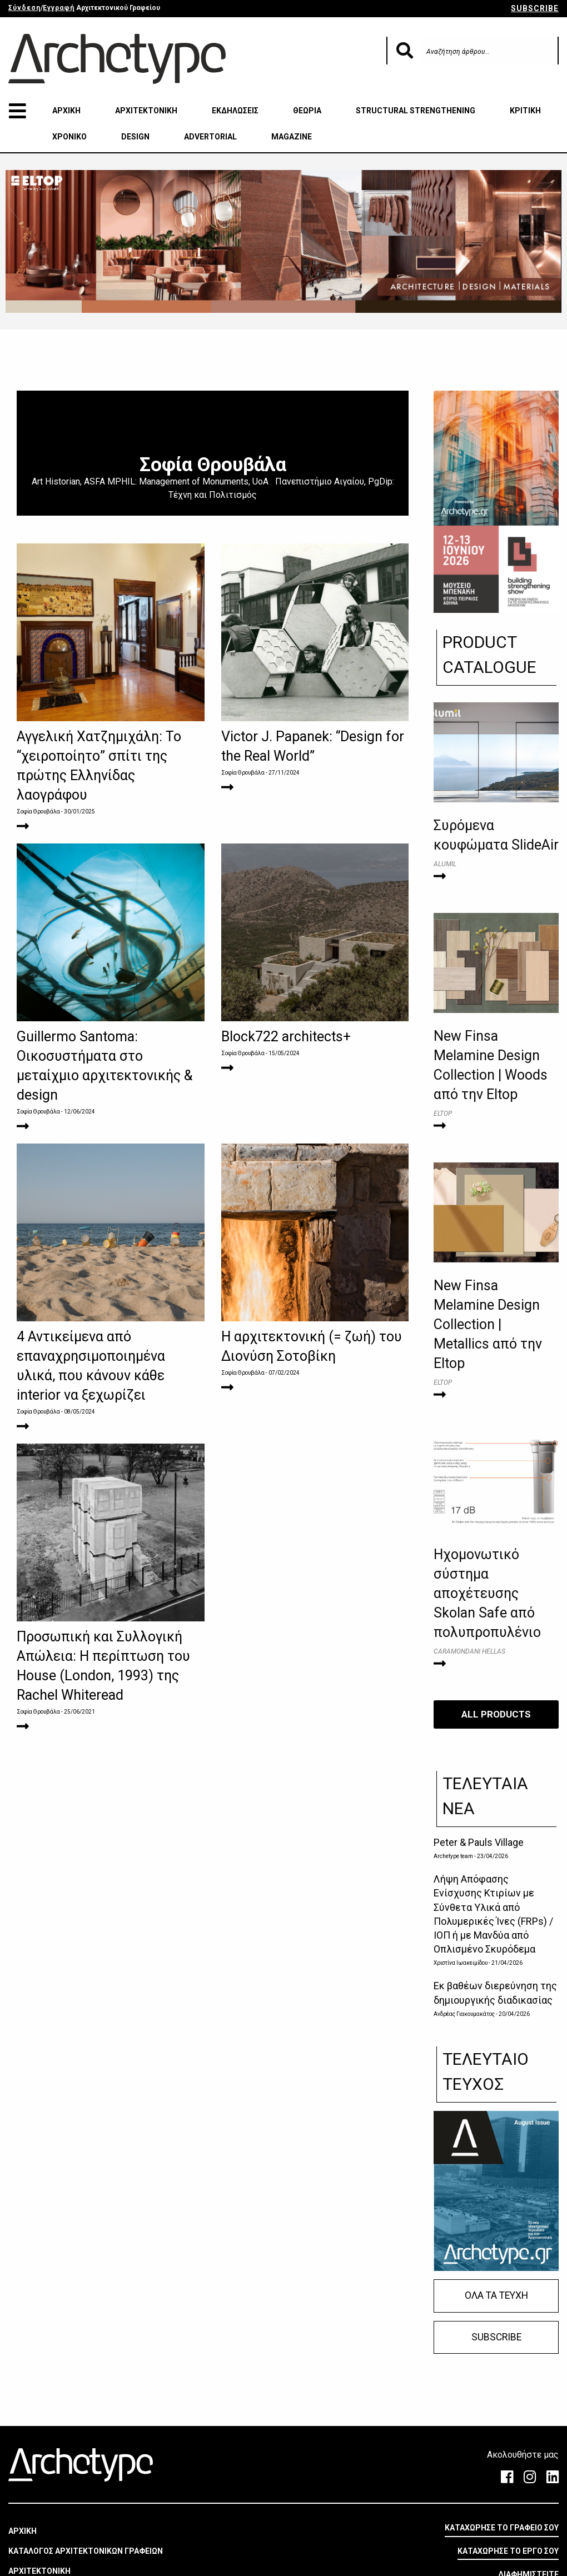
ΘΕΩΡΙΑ (307, 110)
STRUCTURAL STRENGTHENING (415, 110)
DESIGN (135, 136)
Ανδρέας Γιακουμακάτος (464, 2014)
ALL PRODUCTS (496, 1714)
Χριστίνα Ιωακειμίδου (461, 1963)
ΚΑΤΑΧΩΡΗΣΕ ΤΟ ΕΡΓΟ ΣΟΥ (508, 2551)
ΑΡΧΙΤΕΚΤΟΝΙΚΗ (146, 110)
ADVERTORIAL (210, 136)
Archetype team (453, 1856)
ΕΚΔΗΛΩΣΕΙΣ (235, 110)
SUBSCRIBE (535, 8)
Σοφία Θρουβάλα (38, 811)
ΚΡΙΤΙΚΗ (525, 110)
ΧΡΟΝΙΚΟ (69, 136)
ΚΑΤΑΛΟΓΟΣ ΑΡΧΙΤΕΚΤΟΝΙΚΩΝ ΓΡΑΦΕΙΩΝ (85, 2551)
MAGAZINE (291, 136)
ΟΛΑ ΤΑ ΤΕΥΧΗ (496, 2295)
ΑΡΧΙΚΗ (66, 110)
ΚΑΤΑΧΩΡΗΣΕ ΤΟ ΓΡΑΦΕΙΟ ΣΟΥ (502, 2527)
